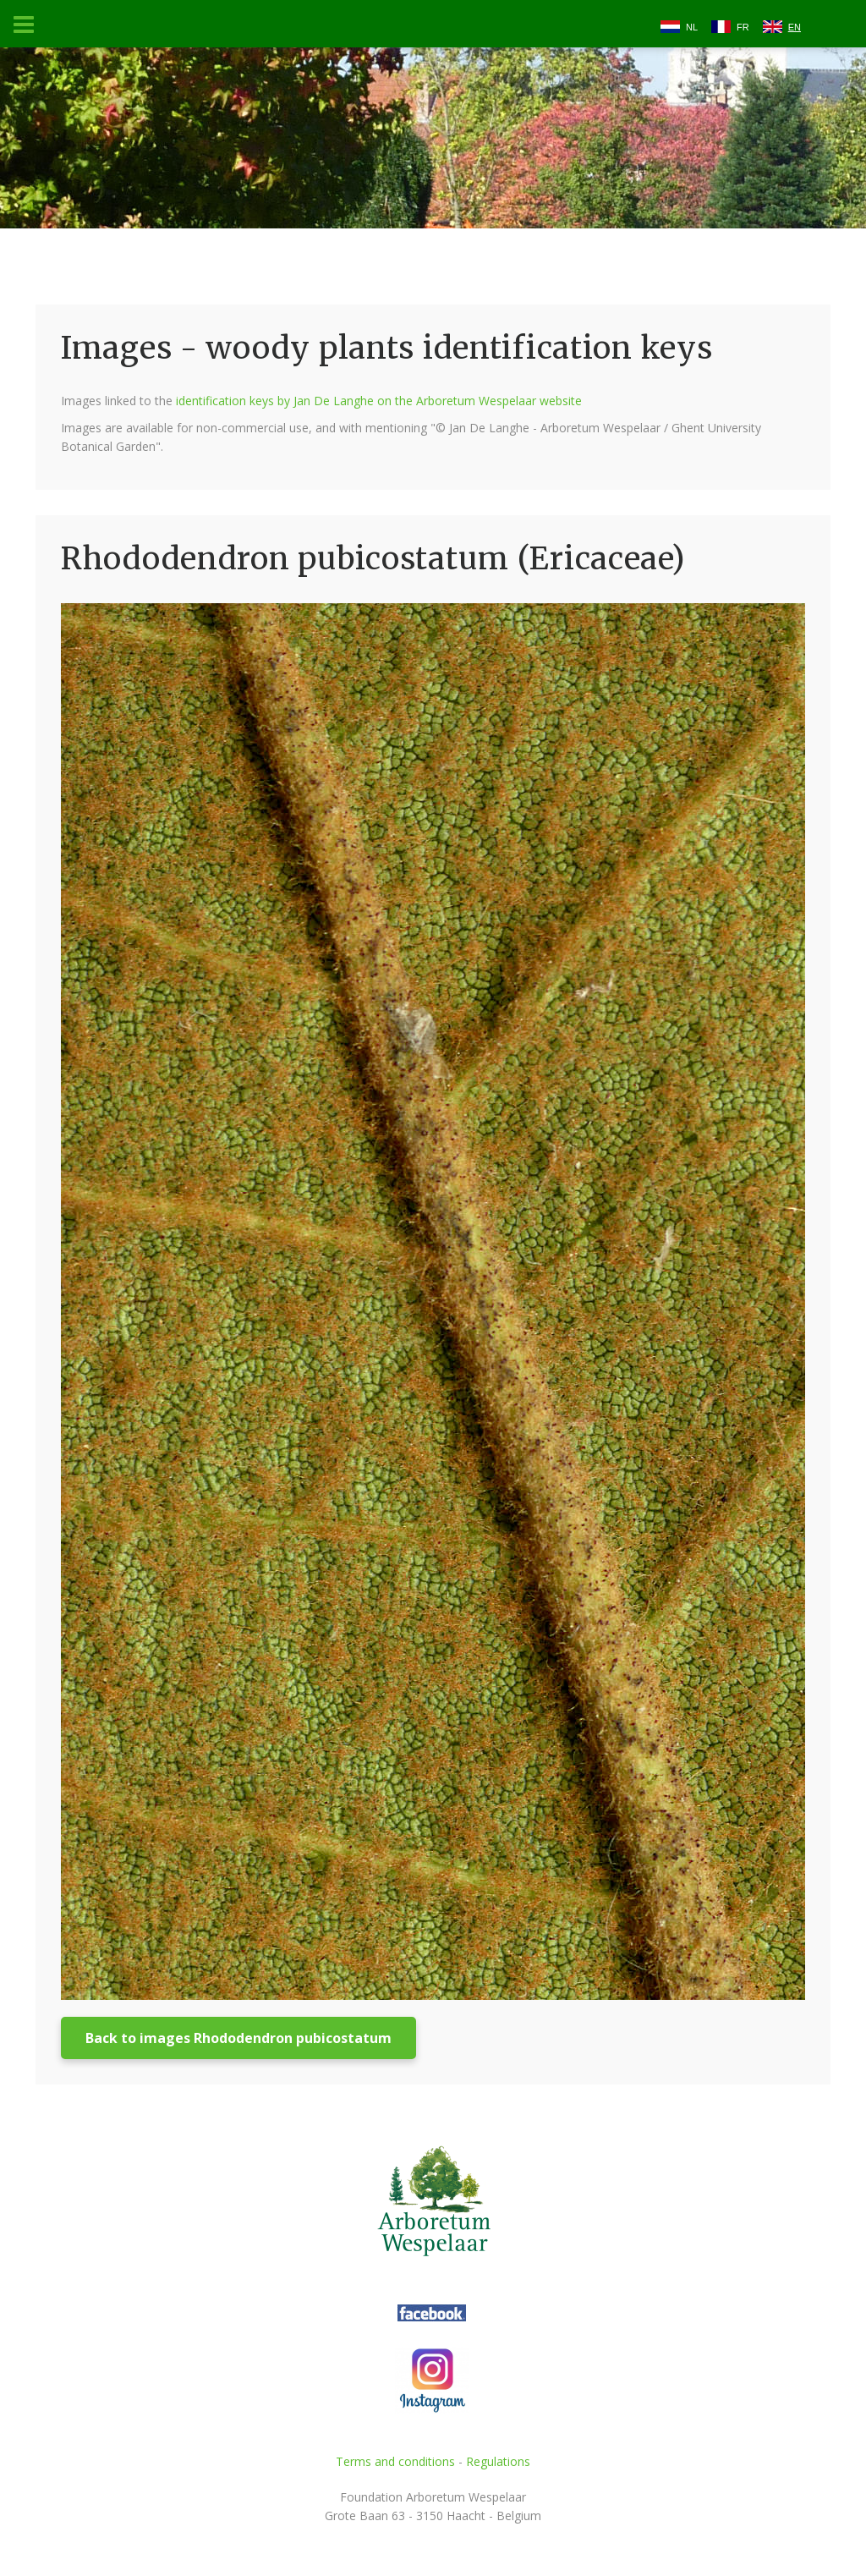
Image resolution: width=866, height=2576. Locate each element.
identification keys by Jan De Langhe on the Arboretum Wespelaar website (379, 401)
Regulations (498, 2461)
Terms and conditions (395, 2461)
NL (692, 27)
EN (794, 27)
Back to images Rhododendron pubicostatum (238, 2038)
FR (743, 27)
